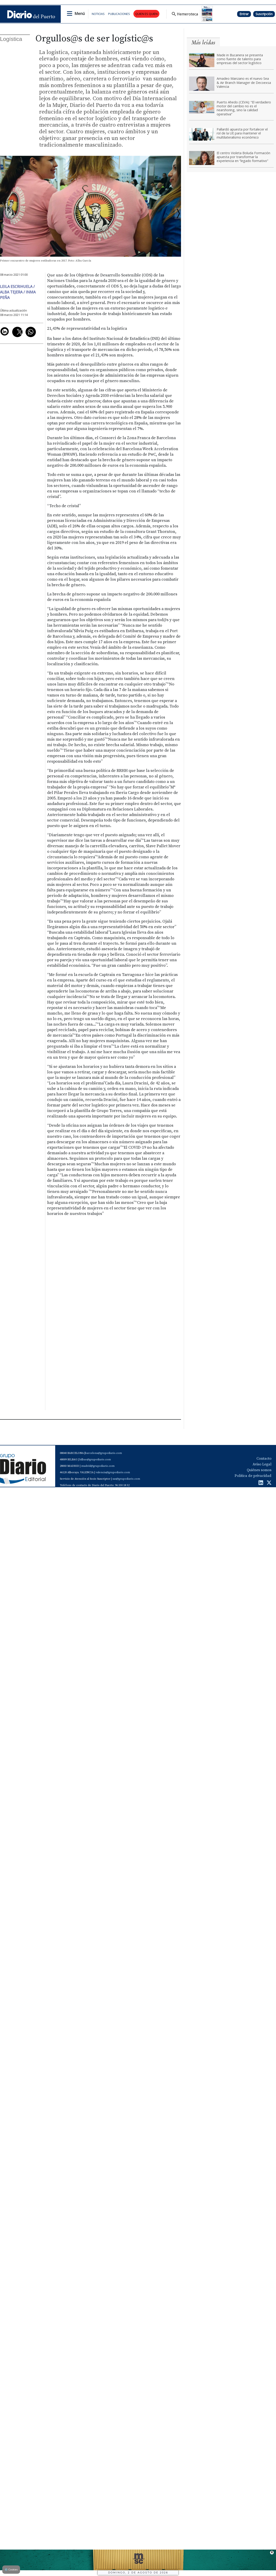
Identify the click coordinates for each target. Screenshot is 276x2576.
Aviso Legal (262, 1464)
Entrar (244, 14)
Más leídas (203, 42)
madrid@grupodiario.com (98, 1466)
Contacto (263, 1458)
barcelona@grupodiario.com (103, 1453)
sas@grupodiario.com (126, 1479)
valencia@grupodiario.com (113, 1472)
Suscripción (264, 14)
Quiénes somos (259, 1470)
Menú (80, 13)
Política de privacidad (253, 1475)
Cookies (11, 2569)
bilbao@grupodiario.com (95, 1459)
